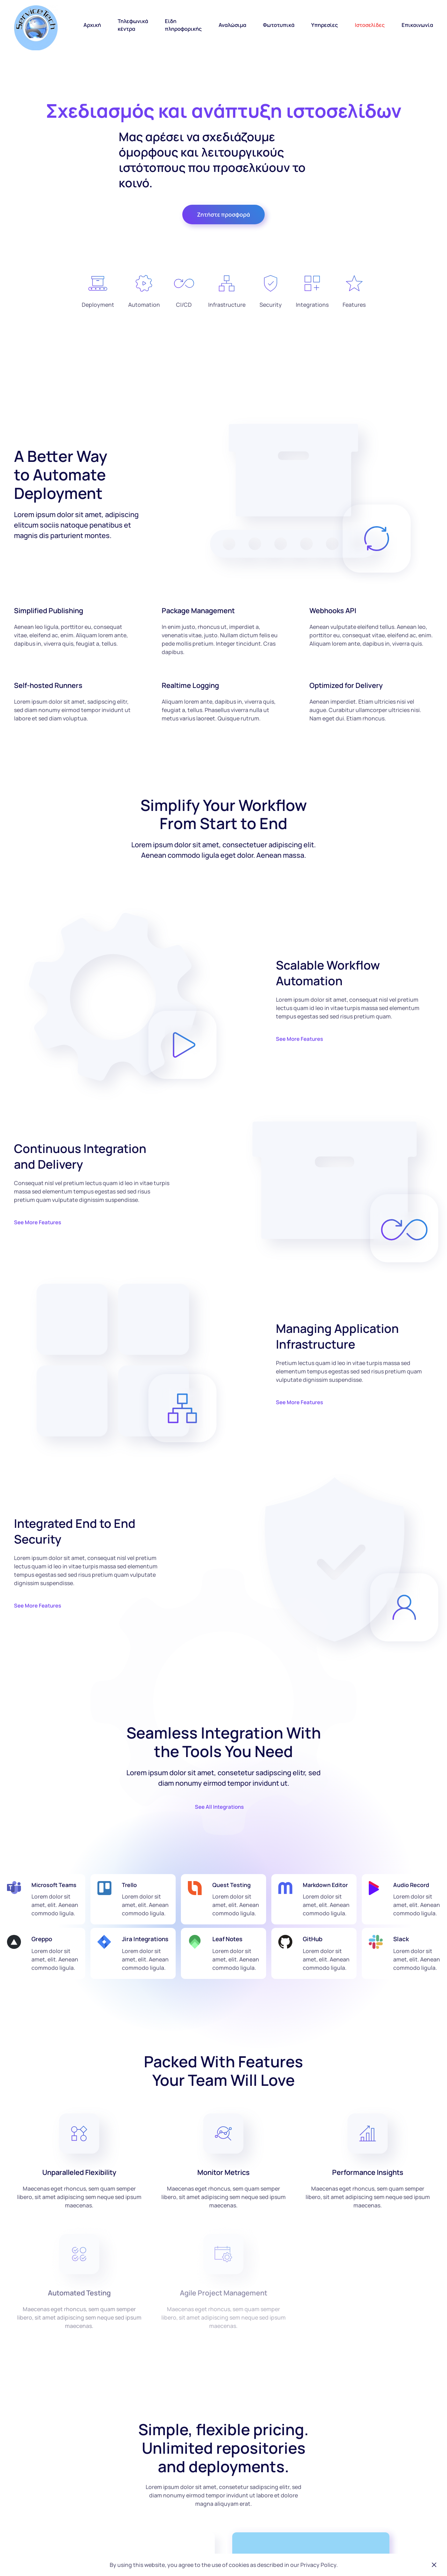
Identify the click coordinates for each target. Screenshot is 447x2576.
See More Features (299, 1039)
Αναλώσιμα (232, 25)
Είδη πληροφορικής (183, 25)
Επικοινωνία (417, 25)
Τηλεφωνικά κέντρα (133, 25)
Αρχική (92, 25)
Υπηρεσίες (324, 25)
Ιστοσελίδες (370, 25)
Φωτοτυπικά (278, 25)
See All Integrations (219, 1807)
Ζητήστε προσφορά (223, 214)
